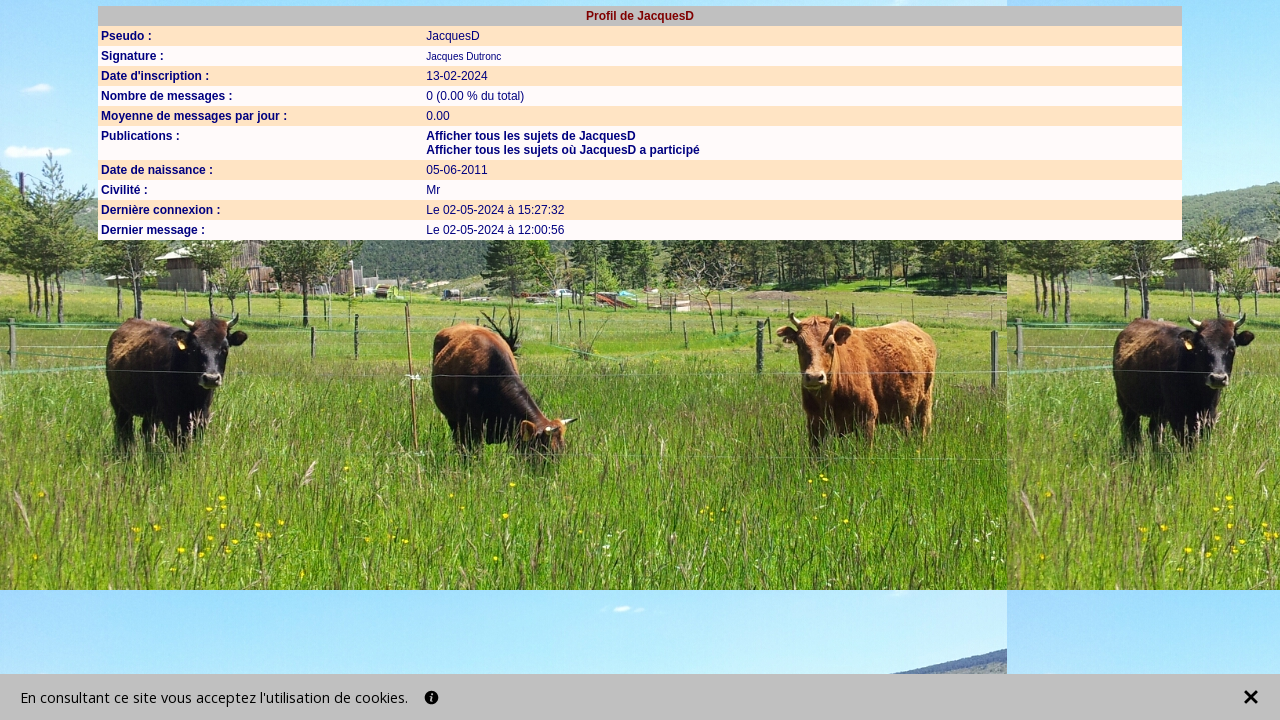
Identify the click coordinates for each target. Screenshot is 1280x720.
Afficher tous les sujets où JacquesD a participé (562, 150)
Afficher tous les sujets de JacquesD (530, 136)
